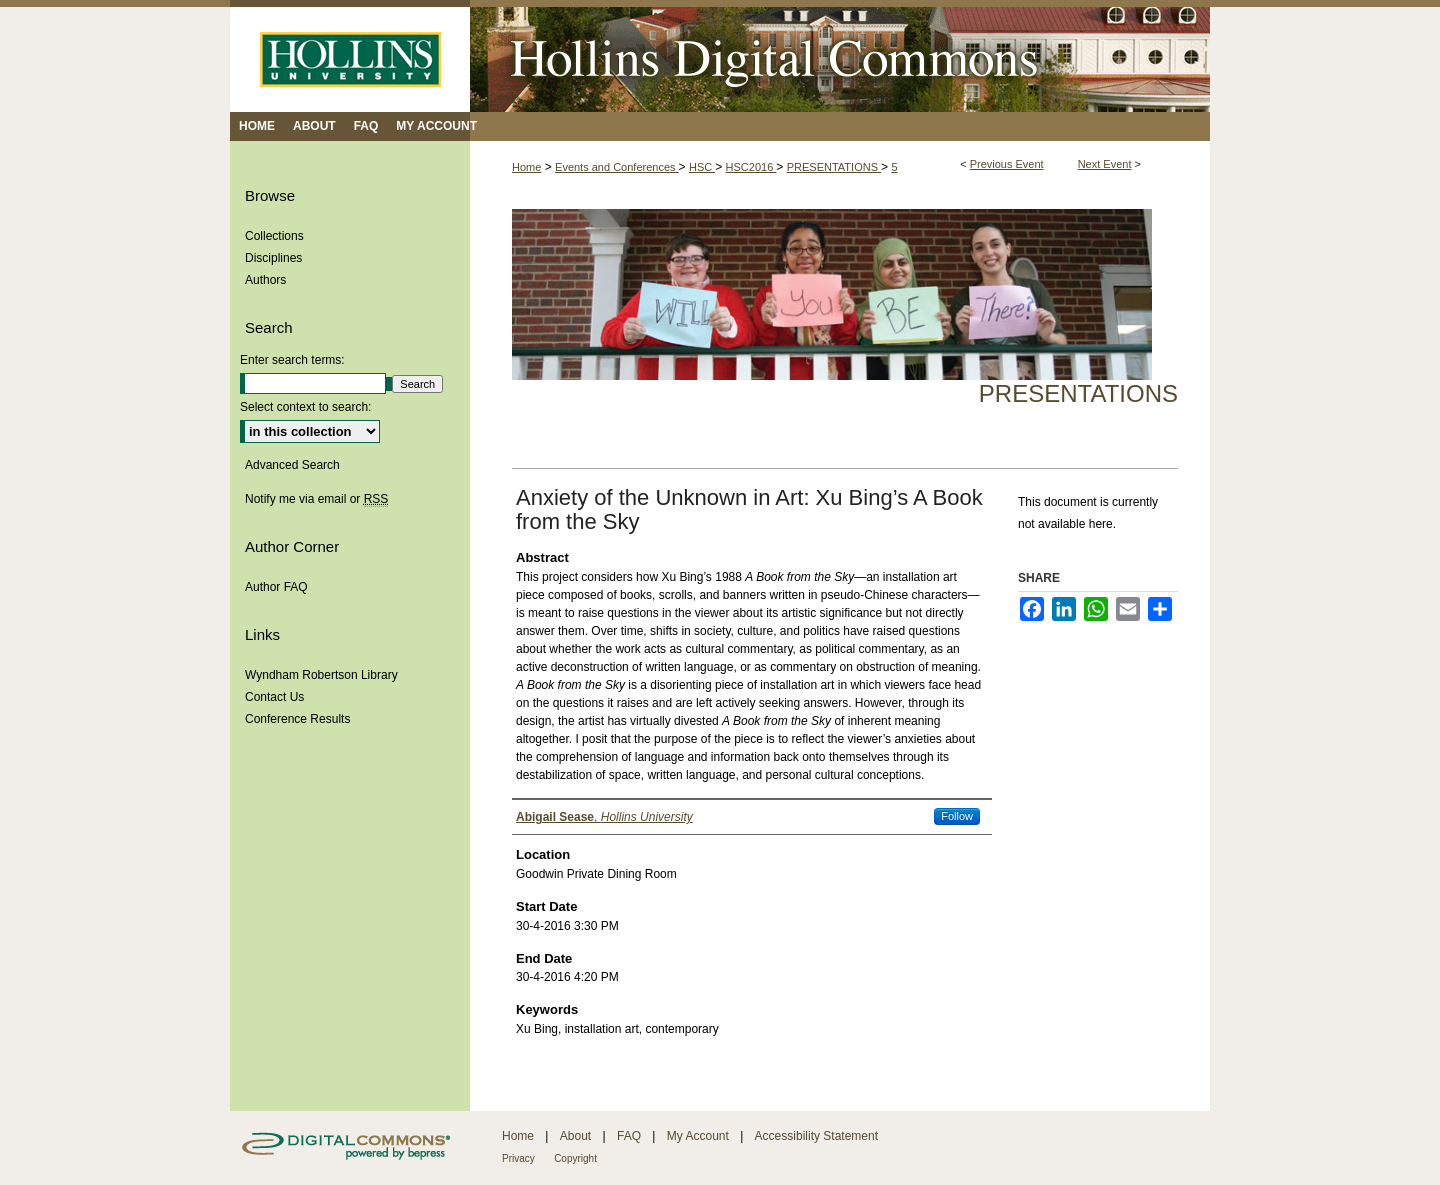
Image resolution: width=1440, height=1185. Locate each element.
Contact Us (274, 697)
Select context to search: (305, 407)
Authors (265, 280)
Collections (274, 236)
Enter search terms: (292, 360)
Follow (957, 816)
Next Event (1105, 164)
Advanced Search (292, 465)
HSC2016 (751, 167)
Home (526, 167)
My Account (698, 1136)
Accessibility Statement (816, 1136)
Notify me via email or (316, 499)
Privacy (518, 1158)
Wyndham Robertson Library (321, 675)
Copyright (575, 1158)
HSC (702, 167)
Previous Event (1007, 164)
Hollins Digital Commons (840, 56)
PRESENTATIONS (834, 167)
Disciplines (273, 258)
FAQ (629, 1136)
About (575, 1136)
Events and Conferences (617, 167)
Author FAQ (276, 587)
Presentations (1078, 393)
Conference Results (297, 719)
